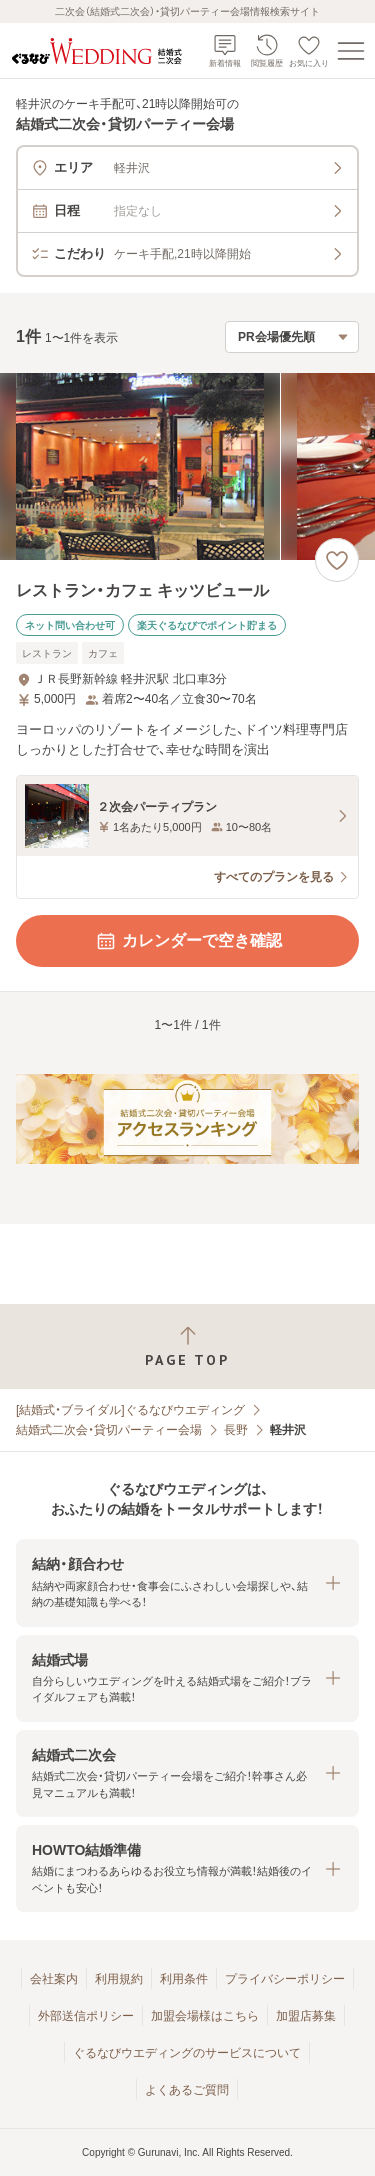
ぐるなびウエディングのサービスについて (187, 2053)
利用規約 (119, 1979)
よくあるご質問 (187, 2090)
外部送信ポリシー (86, 2016)
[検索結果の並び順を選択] (292, 337)
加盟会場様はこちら (205, 2016)
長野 (236, 1430)
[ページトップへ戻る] (187, 1346)
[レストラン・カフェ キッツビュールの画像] (187, 466)
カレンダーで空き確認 (188, 941)
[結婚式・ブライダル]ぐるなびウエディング (130, 1410)
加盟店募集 (306, 2016)
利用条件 (184, 1979)
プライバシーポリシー (285, 1979)
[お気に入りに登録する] (337, 560)
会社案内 (54, 1979)
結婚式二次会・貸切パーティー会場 (109, 1430)
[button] (187, 1582)
